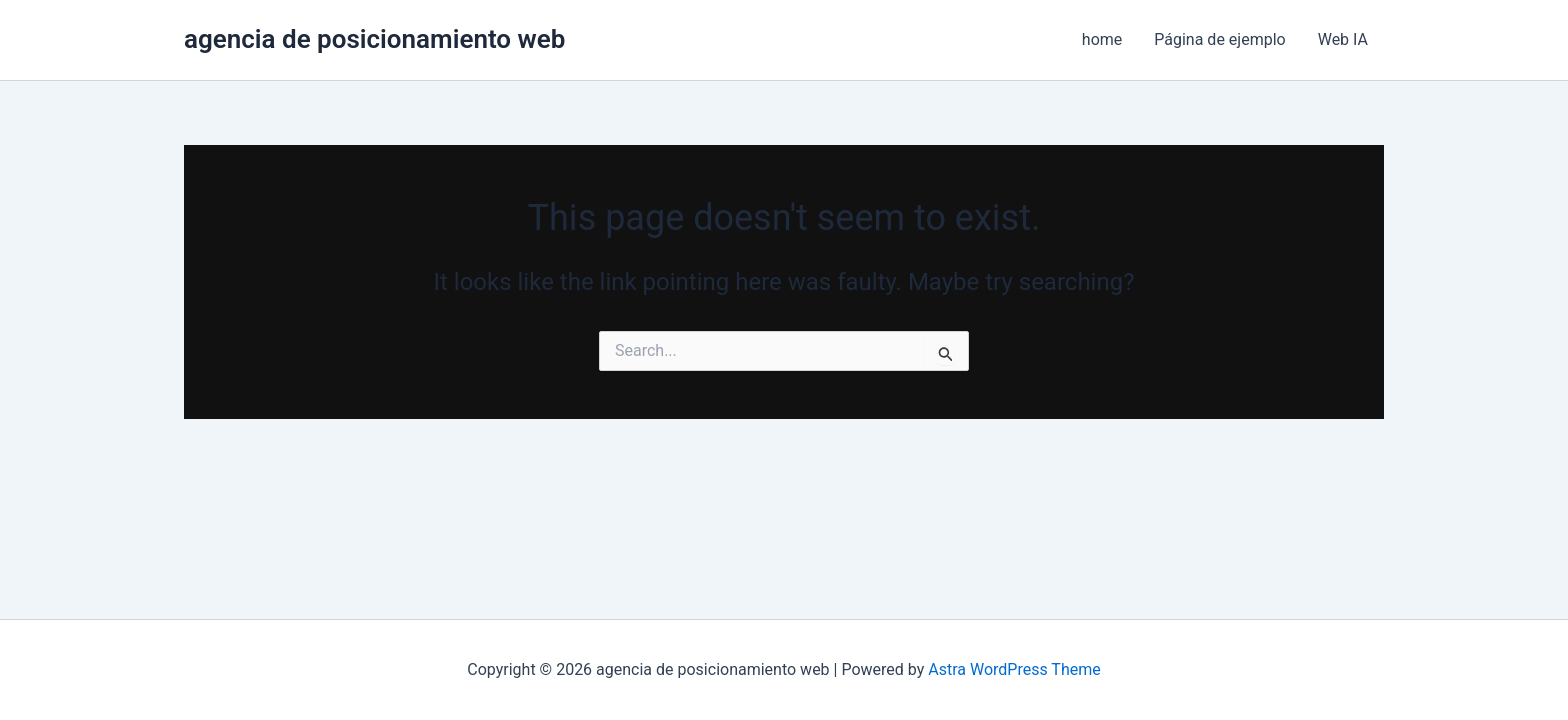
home (1102, 39)
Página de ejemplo (1219, 39)
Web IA (1343, 39)
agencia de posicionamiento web (374, 39)
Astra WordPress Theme (1014, 669)
